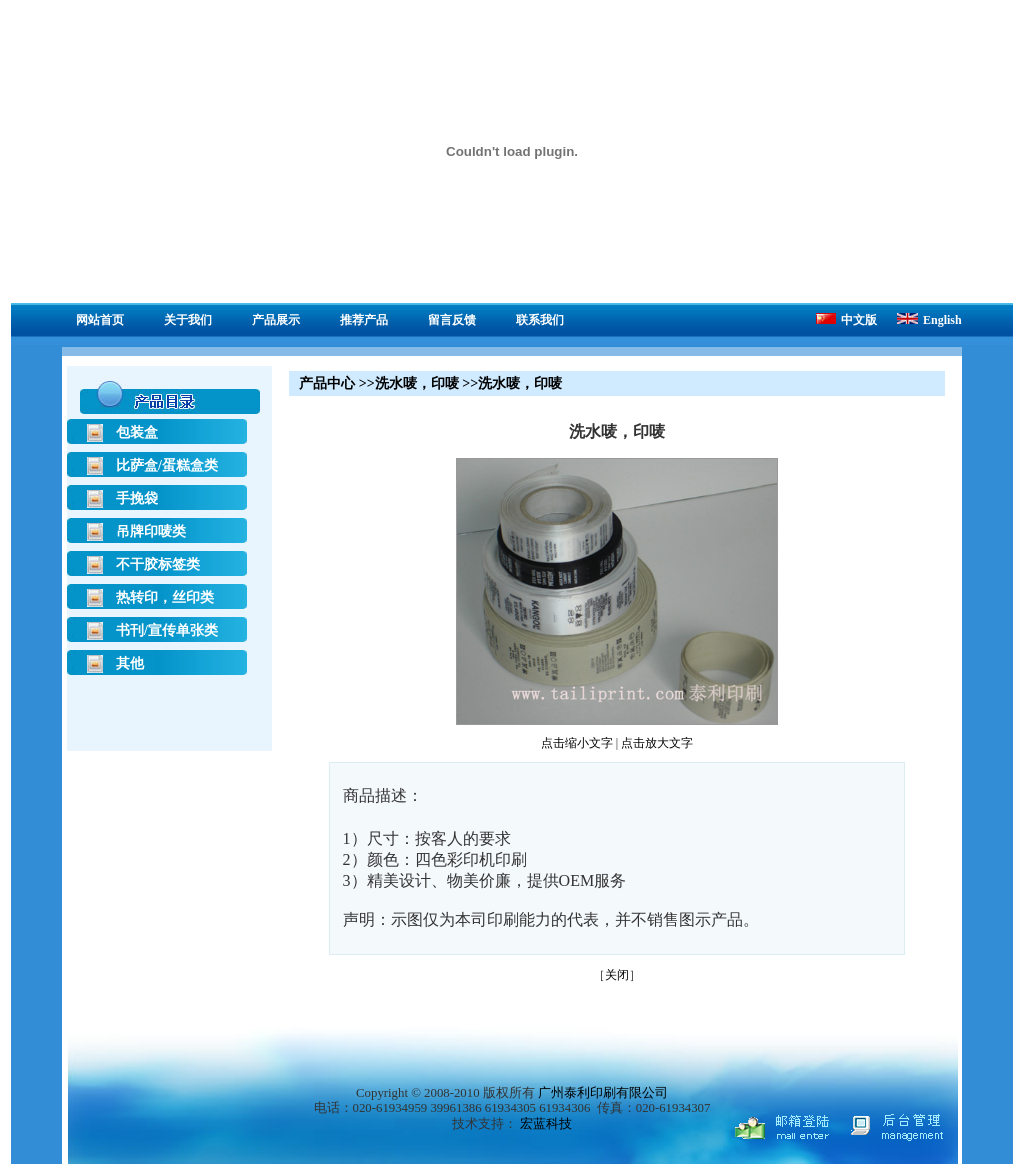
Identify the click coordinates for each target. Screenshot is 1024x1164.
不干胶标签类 (158, 564)
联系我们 (540, 320)
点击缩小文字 (577, 743)
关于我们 (188, 320)
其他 (130, 663)
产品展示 (276, 320)
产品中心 (327, 383)
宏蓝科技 (546, 1124)
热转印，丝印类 (165, 597)
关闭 (617, 975)
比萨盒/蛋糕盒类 (167, 465)
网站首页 (100, 320)
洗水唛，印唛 (417, 383)
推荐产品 (364, 320)
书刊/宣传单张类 (167, 630)
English (929, 320)
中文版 (846, 320)
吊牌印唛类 (151, 531)
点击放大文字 (657, 743)
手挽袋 (137, 498)
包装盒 (137, 432)
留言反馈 (452, 320)
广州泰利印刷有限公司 (603, 1093)
